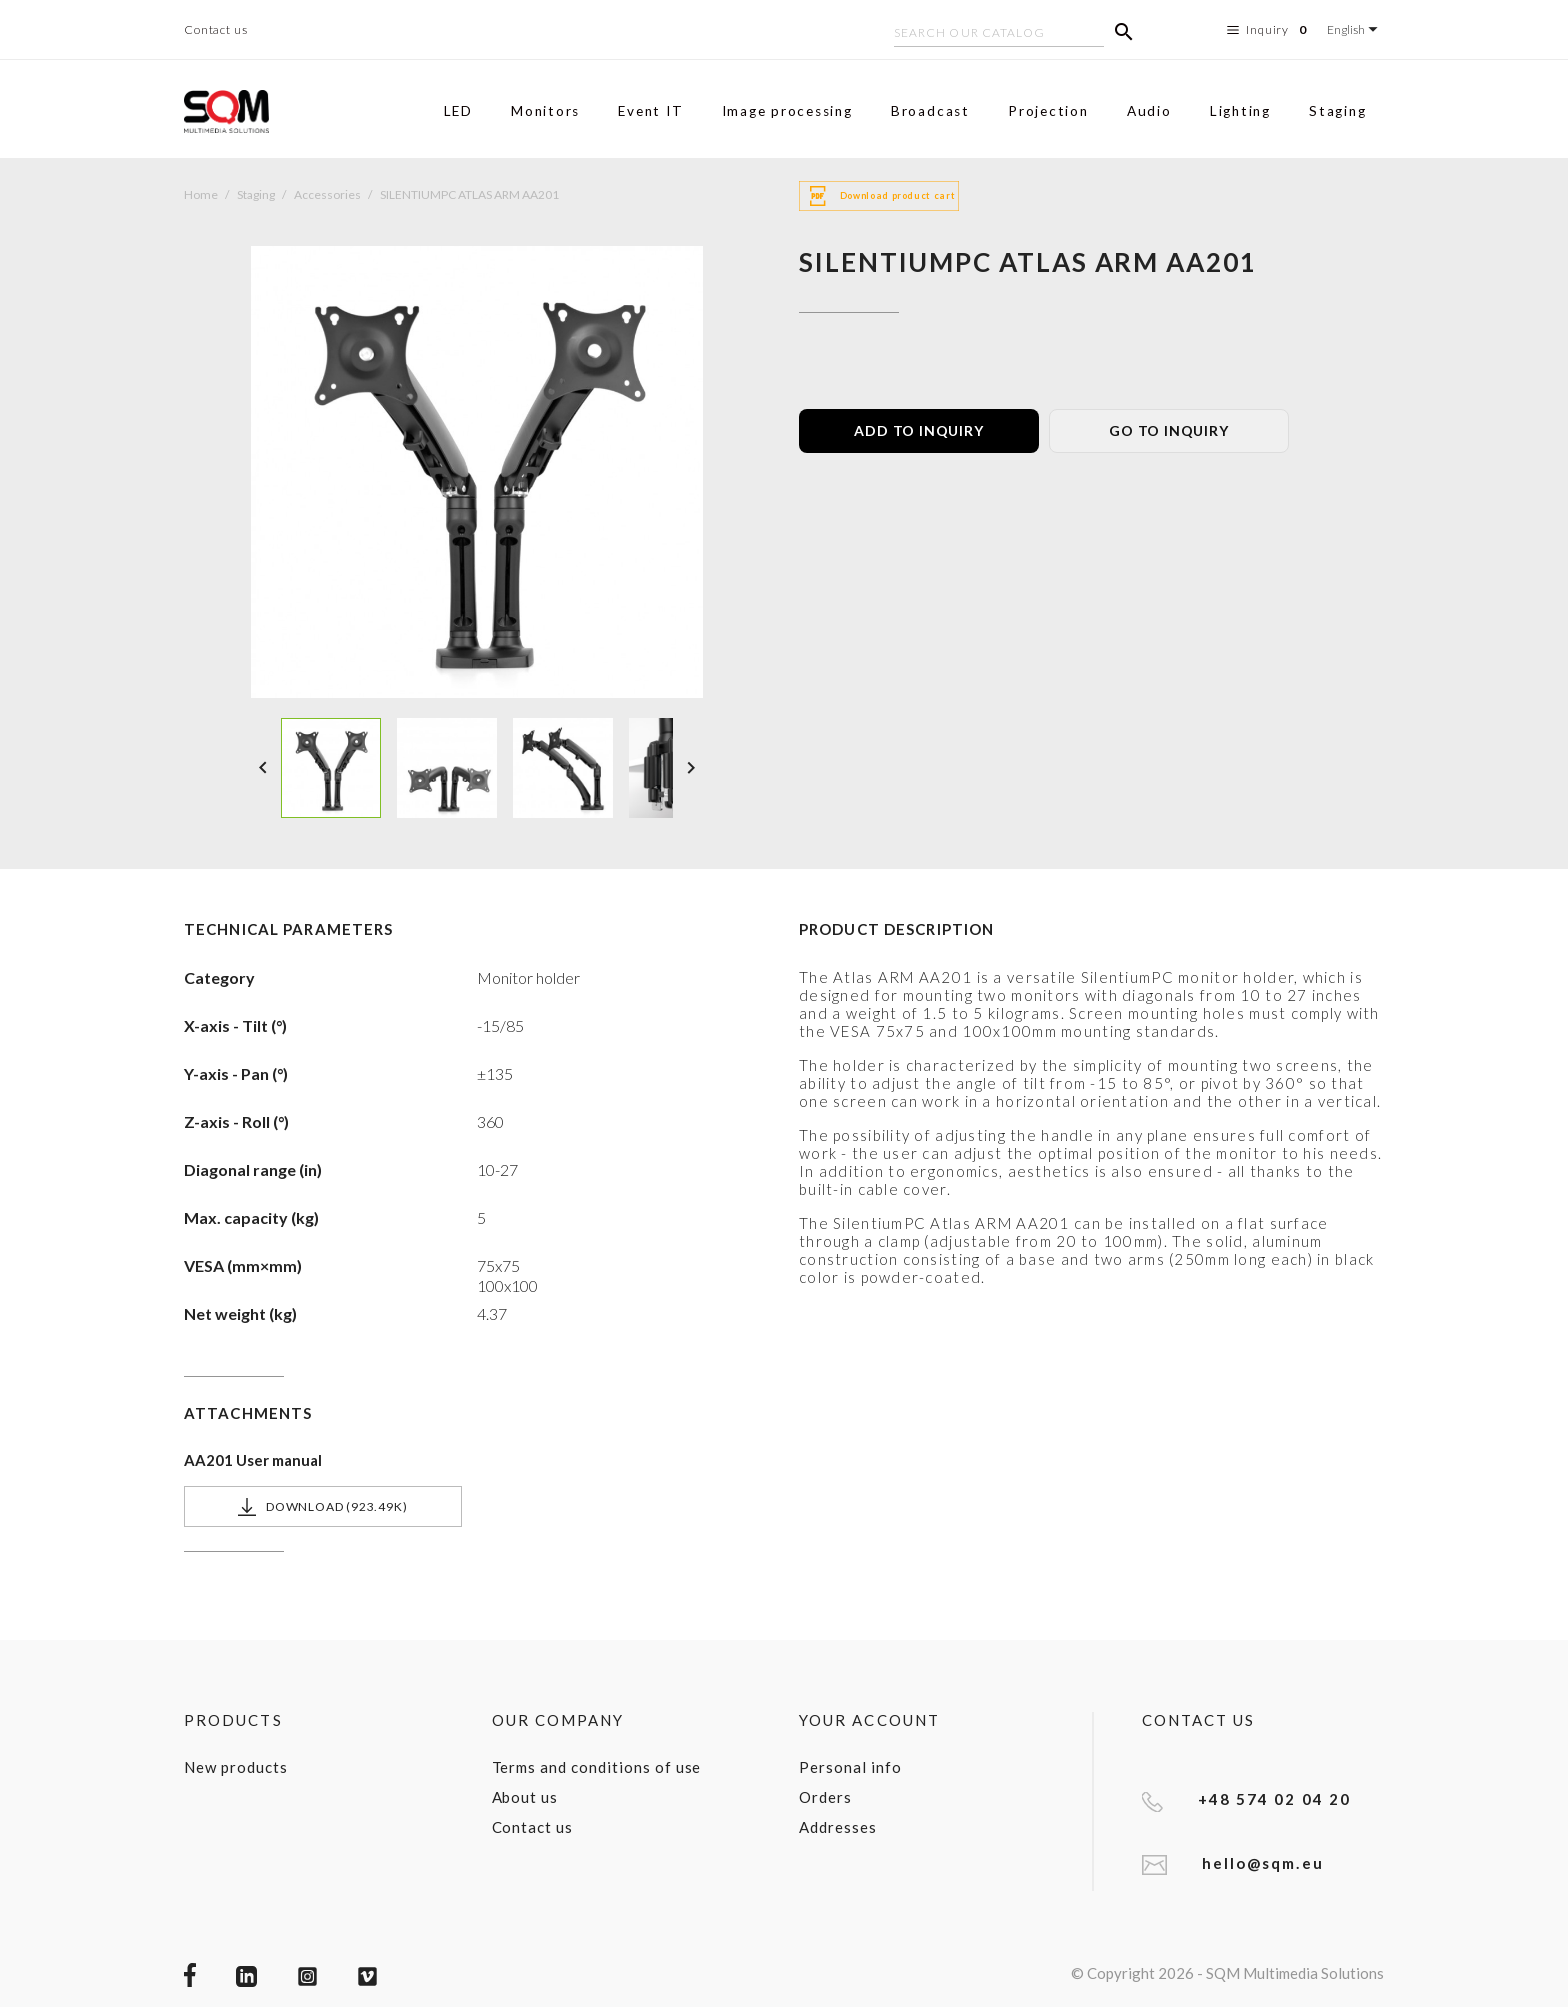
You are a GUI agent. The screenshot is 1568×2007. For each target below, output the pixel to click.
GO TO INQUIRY (1168, 430)
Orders (825, 1797)
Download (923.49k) (322, 1507)
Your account (869, 1720)
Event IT (650, 111)
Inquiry (1269, 30)
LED (458, 111)
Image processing (787, 111)
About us (525, 1797)
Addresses (838, 1827)
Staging (1337, 111)
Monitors (545, 111)
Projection (1048, 111)
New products (236, 1767)
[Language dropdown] (1355, 29)
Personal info (850, 1767)
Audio (1149, 111)
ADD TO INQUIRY (918, 430)
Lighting (1240, 111)
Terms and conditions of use (597, 1767)
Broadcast (930, 111)
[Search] (999, 35)
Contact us (216, 29)
